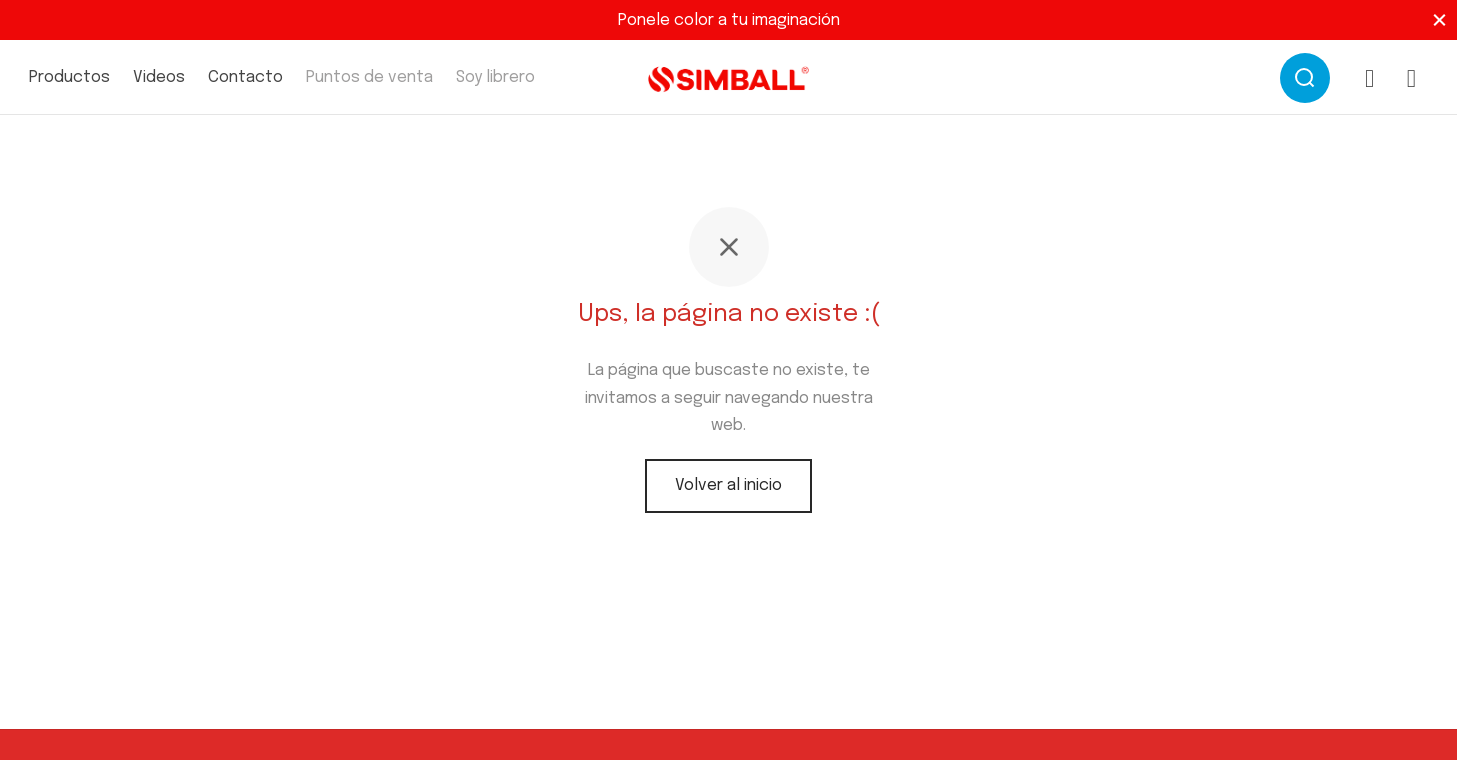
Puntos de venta (369, 77)
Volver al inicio (728, 485)
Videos (159, 77)
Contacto (245, 77)
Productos (69, 77)
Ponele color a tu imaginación (729, 20)
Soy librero (495, 77)
